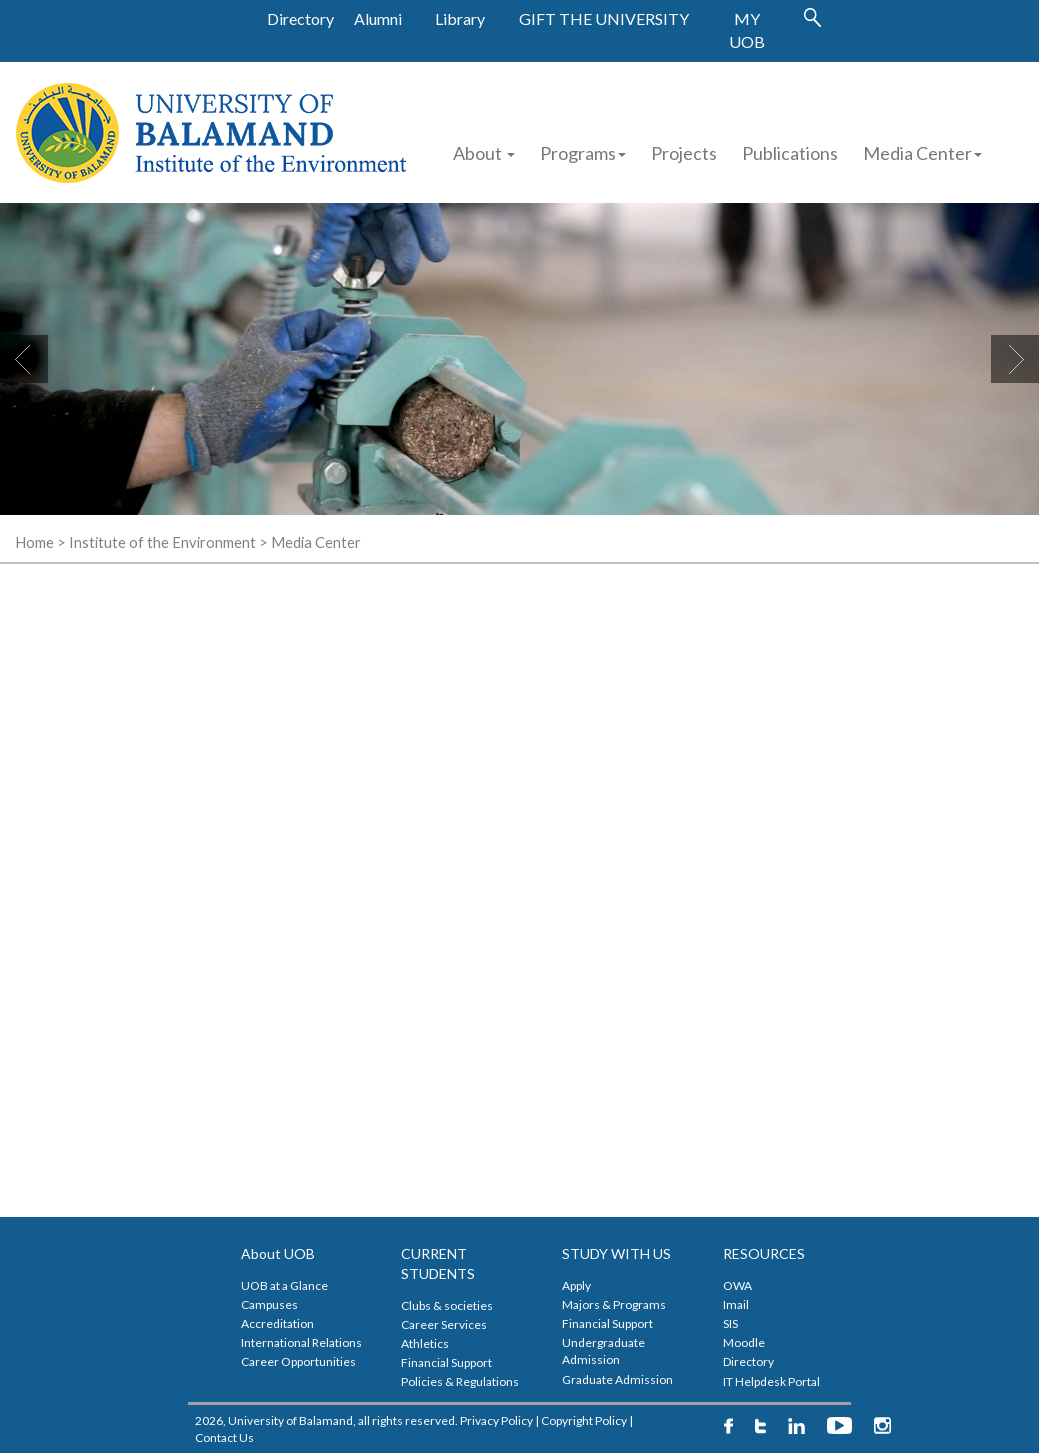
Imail (736, 1304)
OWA (737, 1285)
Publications (790, 153)
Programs (583, 153)
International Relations (301, 1342)
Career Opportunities (298, 1361)
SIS (730, 1323)
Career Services (444, 1324)
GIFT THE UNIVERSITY (604, 18)
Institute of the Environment (162, 542)
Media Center (922, 153)
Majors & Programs (614, 1304)
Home (34, 542)
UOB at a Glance (284, 1285)
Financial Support (446, 1362)
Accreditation (277, 1323)
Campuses (269, 1304)
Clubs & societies (447, 1305)
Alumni (378, 18)
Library (460, 18)
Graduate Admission (617, 1379)
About (484, 153)
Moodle (744, 1342)
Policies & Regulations (460, 1381)
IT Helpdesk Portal (771, 1381)
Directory (300, 18)
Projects (684, 153)
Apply (576, 1285)
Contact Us (224, 1437)
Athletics (425, 1343)
